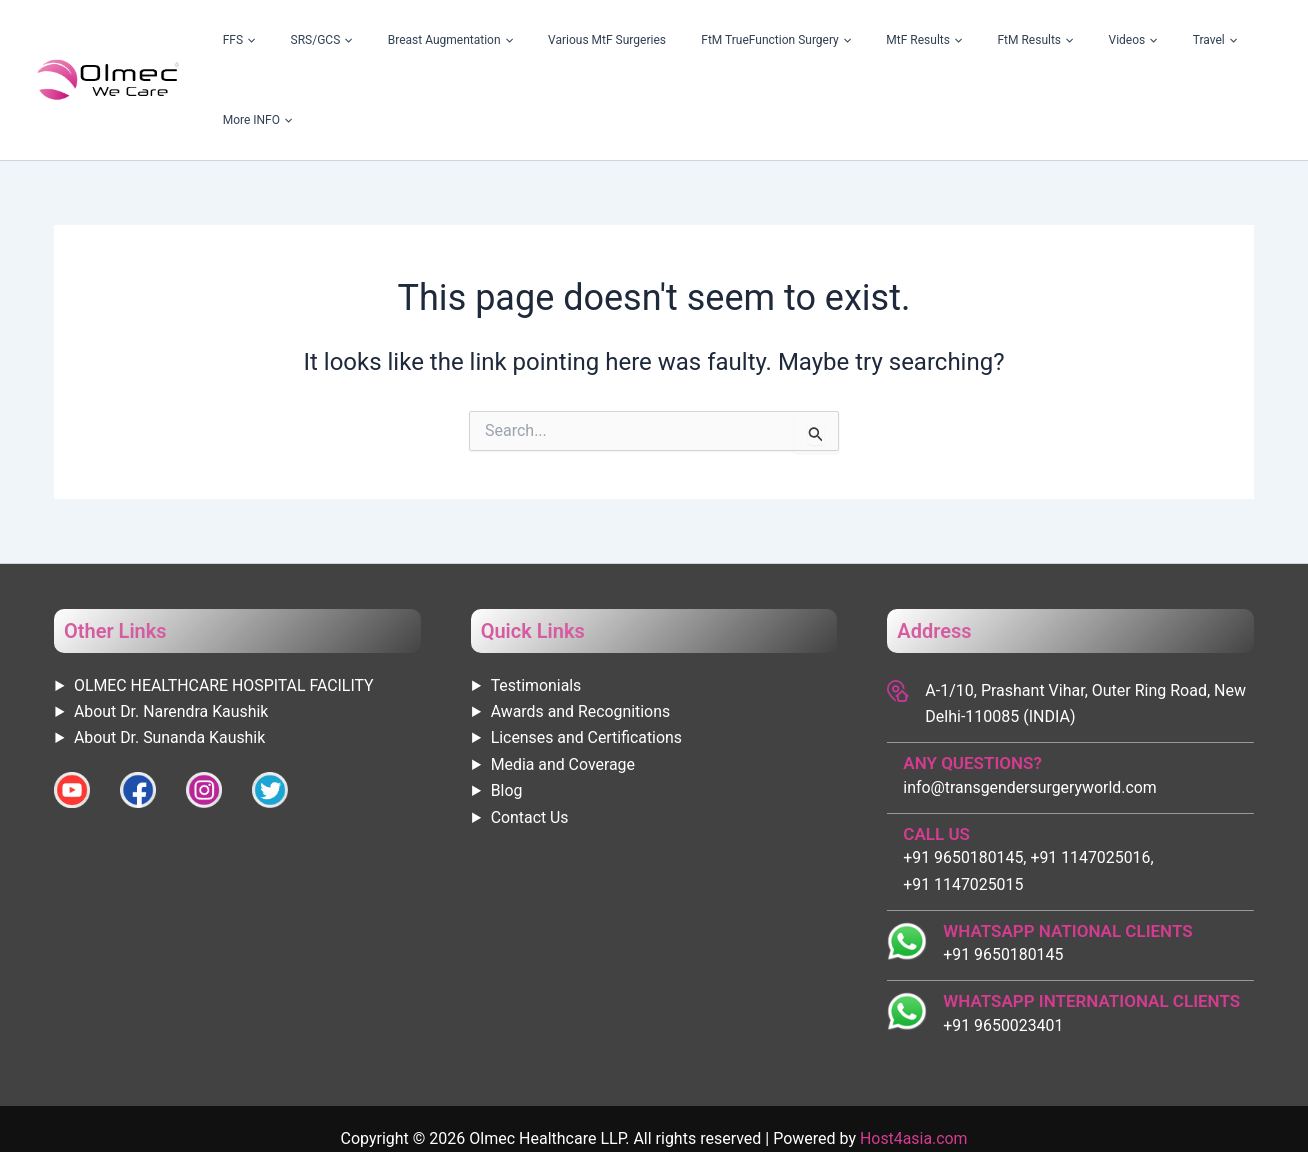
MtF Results (943, 40)
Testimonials (536, 605)
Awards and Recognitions (581, 631)
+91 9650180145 (1003, 874)
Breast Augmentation (538, 40)
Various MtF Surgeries (672, 40)
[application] (384, 40)
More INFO (1232, 40)
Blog (507, 710)
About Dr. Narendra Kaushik (172, 631)
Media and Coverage (563, 684)
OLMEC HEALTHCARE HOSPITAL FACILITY (225, 605)
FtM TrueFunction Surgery (818, 40)
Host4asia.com (914, 1058)
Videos (1104, 40)
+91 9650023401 (1003, 945)
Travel (1163, 40)
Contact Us (530, 737)
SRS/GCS (433, 40)
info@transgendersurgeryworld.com (1030, 707)
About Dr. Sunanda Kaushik (170, 657)
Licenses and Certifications (587, 657)
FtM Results (1031, 40)
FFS (374, 40)
